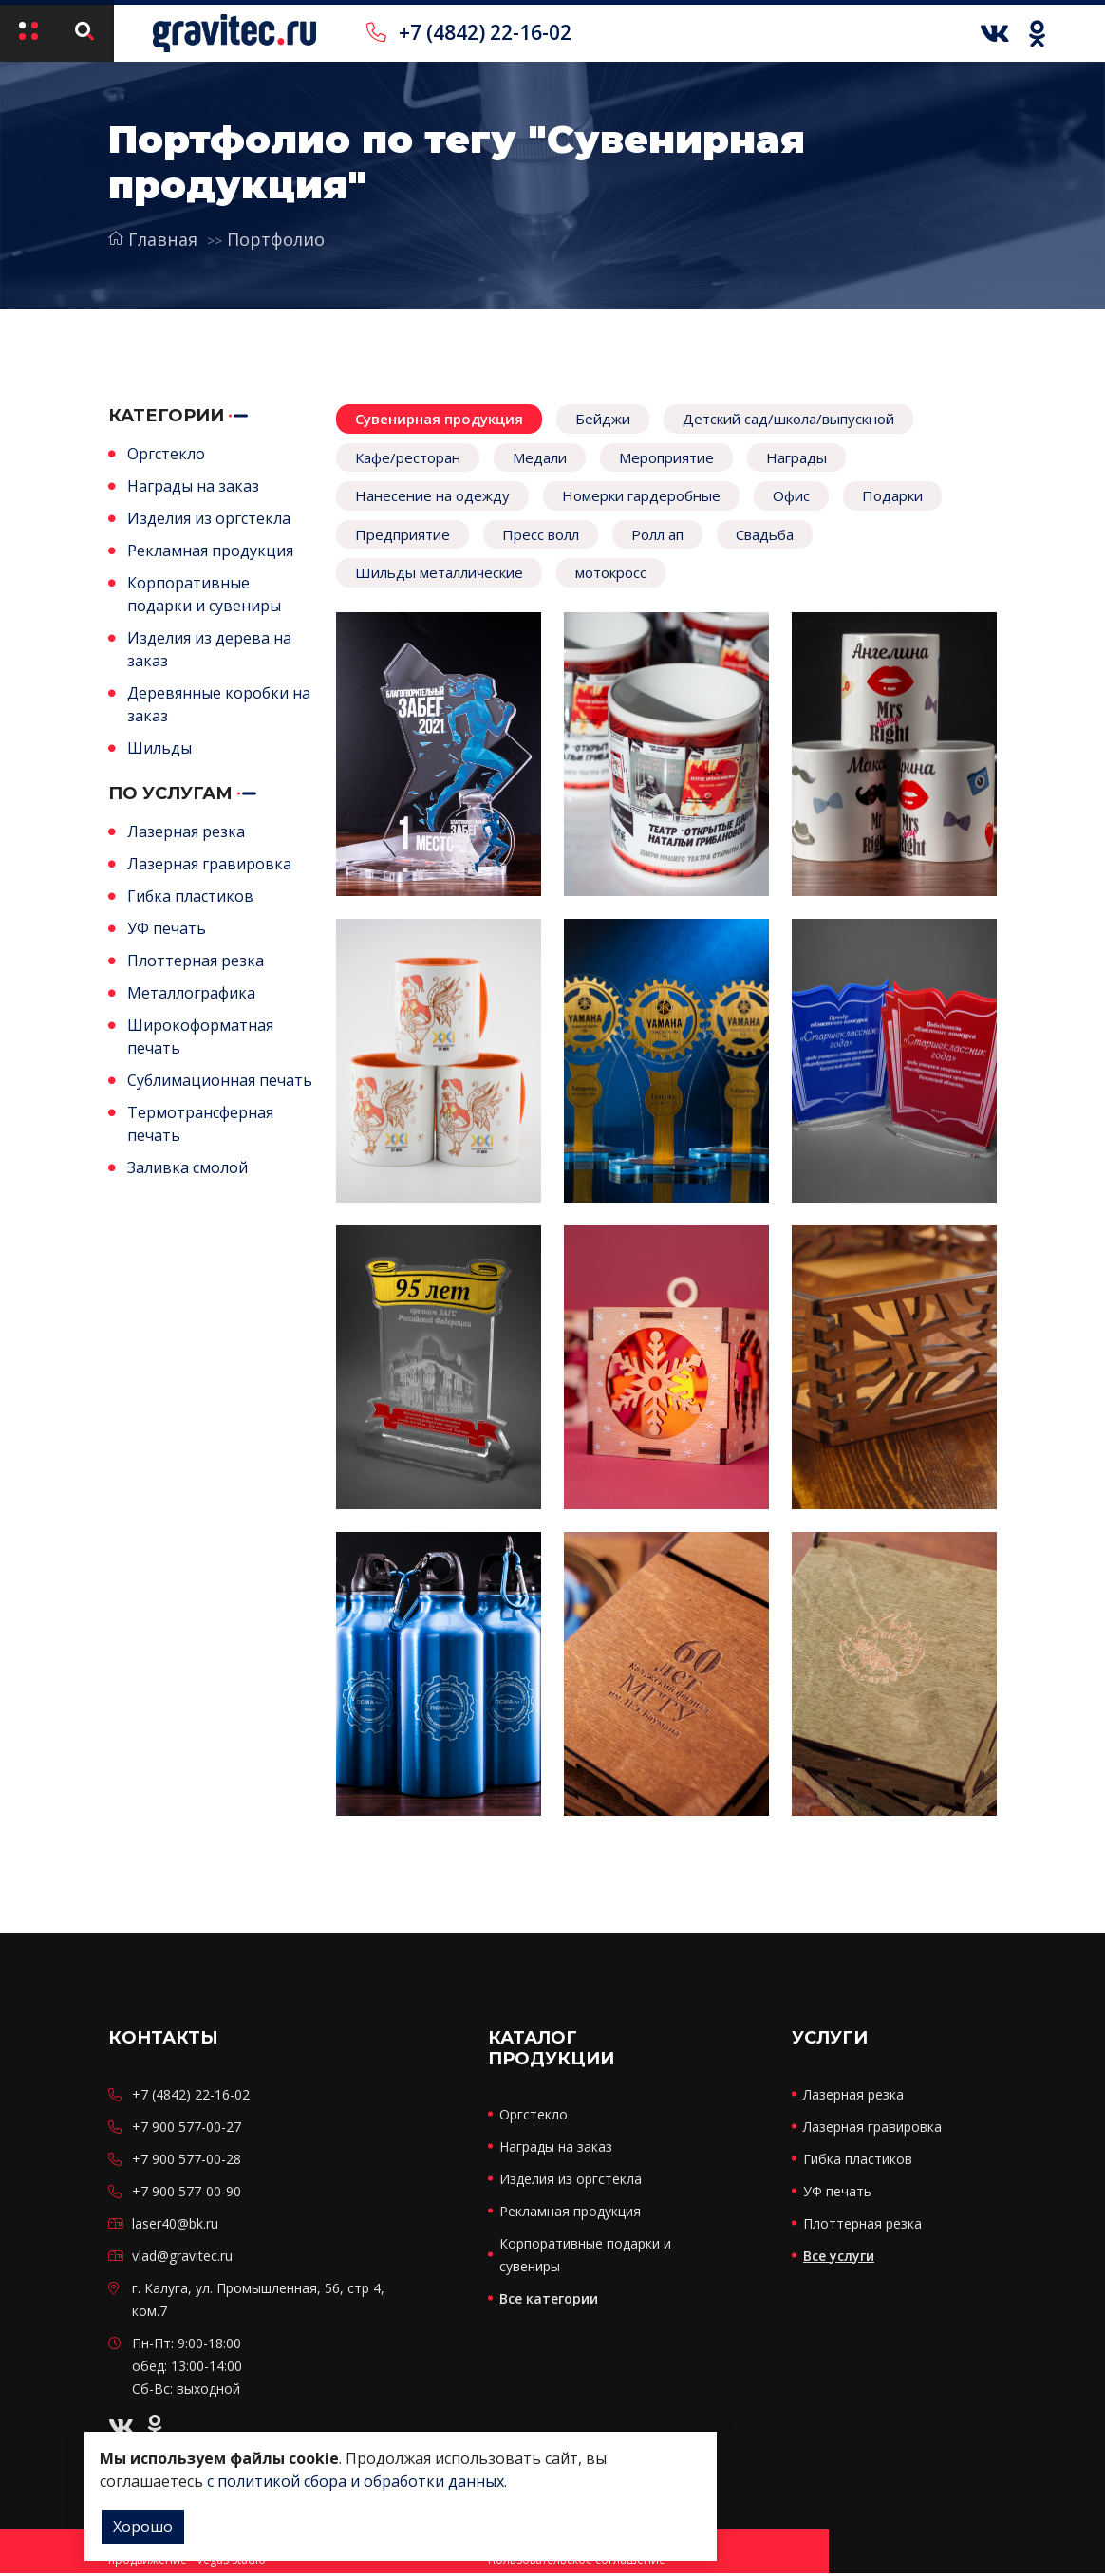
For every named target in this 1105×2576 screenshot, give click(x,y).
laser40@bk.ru (175, 2226)
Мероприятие (666, 457)
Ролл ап (657, 534)
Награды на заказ (193, 486)
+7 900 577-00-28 (186, 2162)
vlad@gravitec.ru (182, 2258)
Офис (791, 495)
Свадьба (765, 534)
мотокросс (610, 572)
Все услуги (838, 2258)
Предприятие (402, 534)
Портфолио (275, 239)
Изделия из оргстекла (208, 518)
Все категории (548, 2302)
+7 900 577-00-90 (186, 2194)
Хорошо (143, 2526)
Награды (796, 457)
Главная (152, 239)
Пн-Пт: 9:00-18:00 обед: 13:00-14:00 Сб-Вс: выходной (187, 2368)
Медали (540, 457)
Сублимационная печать (219, 1080)
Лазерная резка (186, 831)
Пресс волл (540, 534)
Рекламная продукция (210, 550)
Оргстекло (166, 453)
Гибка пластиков (190, 896)
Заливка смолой (187, 1167)
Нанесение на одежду (432, 495)
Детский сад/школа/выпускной (788, 418)
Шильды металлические (439, 572)
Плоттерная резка (195, 960)
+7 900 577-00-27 (186, 2129)
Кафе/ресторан (407, 457)
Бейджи (602, 418)
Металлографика (191, 992)
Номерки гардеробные (641, 495)
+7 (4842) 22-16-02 (468, 32)
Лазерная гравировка (209, 863)
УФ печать (166, 928)
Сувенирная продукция (439, 418)
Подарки (892, 495)
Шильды (159, 747)
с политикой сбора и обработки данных (355, 2481)
